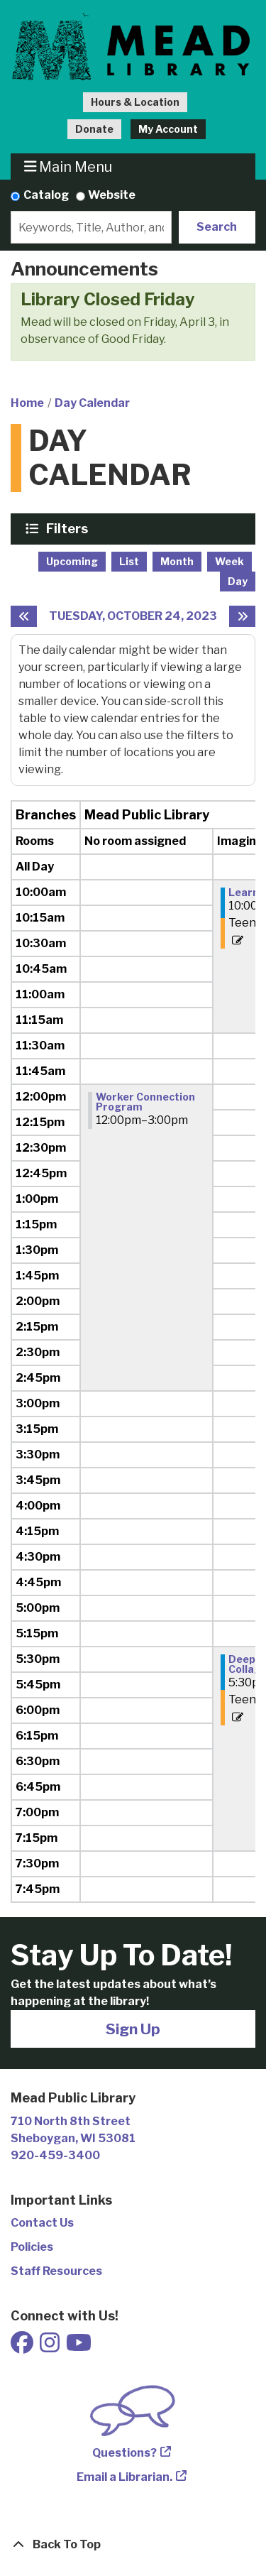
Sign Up (133, 2029)
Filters (69, 528)
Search (216, 227)
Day (238, 581)
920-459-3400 (55, 2155)
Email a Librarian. (124, 2477)
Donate (94, 129)
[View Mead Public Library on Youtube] (79, 2347)
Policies (32, 2247)
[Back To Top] (133, 2545)
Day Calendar (92, 403)
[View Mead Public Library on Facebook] (23, 2347)
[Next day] (242, 616)
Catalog (46, 195)
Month (177, 561)
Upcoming (72, 561)
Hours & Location (135, 102)
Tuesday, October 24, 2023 (133, 616)
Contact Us (42, 2223)
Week (229, 561)
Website (111, 195)
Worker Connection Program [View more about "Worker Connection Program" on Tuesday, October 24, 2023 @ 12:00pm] (145, 1102)
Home (27, 403)
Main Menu (68, 166)
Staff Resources (56, 2271)
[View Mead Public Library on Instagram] (51, 2347)
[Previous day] (24, 616)
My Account (168, 129)
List (129, 561)
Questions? (124, 2453)
